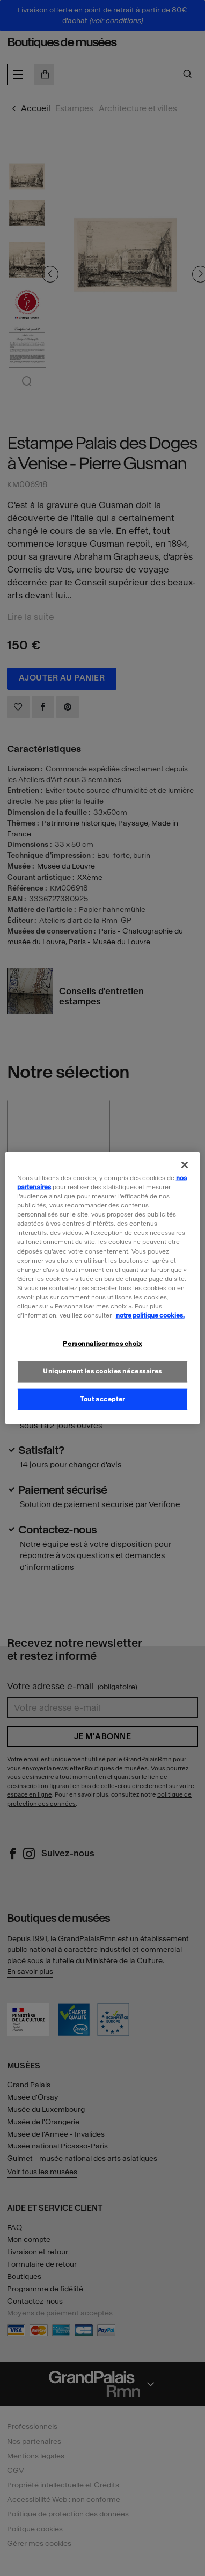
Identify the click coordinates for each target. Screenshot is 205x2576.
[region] (102, 1288)
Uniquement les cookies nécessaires (102, 1371)
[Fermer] (184, 1165)
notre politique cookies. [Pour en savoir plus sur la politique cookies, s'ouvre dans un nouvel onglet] (150, 1315)
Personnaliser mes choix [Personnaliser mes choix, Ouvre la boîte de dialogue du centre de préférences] (102, 1344)
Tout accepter (102, 1398)
